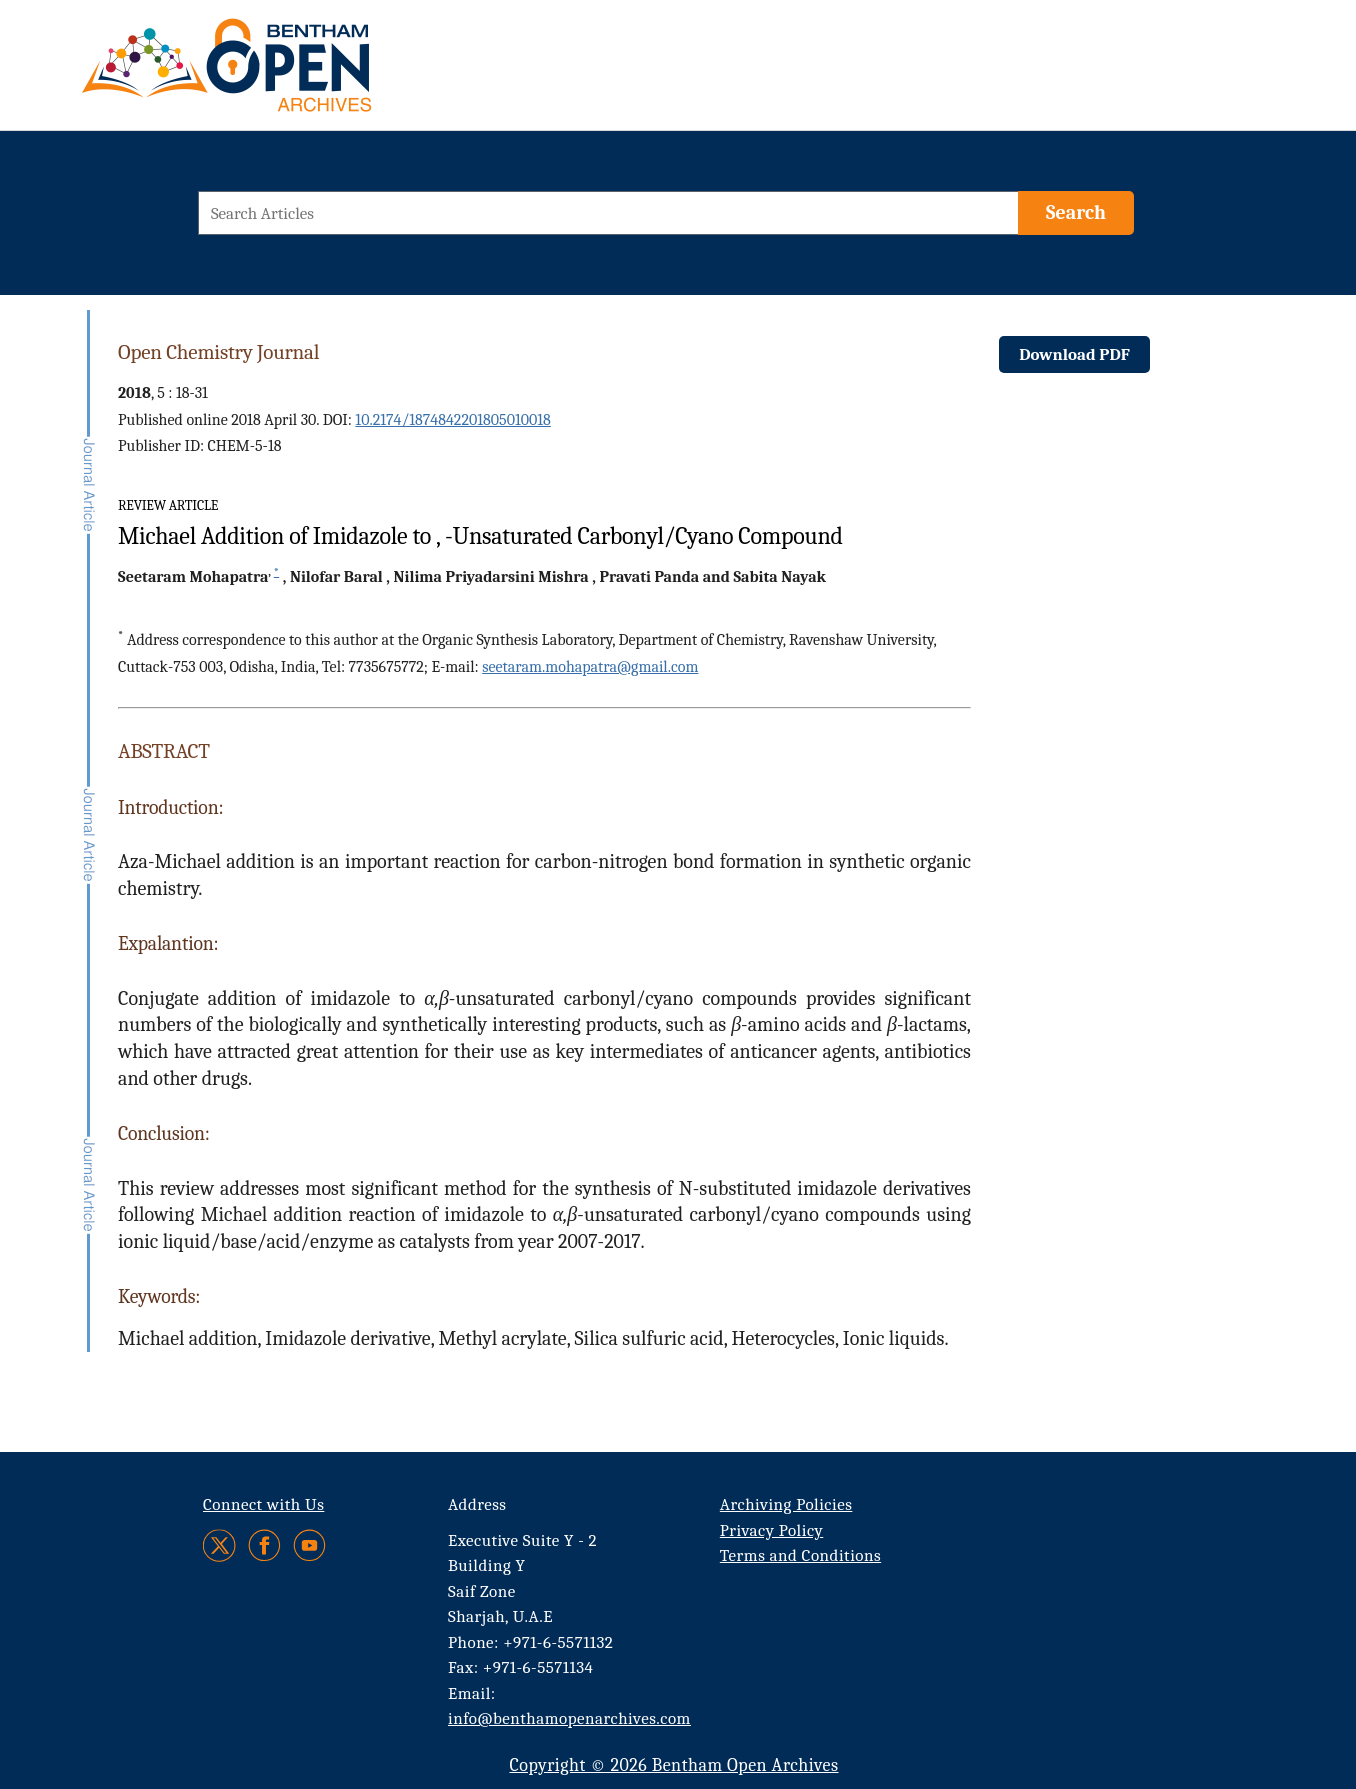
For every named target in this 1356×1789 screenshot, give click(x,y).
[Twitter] (220, 1545)
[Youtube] (309, 1545)
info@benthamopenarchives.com (569, 1718)
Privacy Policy (771, 1530)
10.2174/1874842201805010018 (452, 420)
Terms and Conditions (800, 1555)
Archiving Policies (786, 1504)
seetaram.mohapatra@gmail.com (590, 667)
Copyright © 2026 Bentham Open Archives (673, 1765)
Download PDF (1074, 354)
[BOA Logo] (285, 73)
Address (477, 1504)
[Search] (1076, 213)
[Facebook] (264, 1545)
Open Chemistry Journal (218, 352)
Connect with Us (263, 1504)
